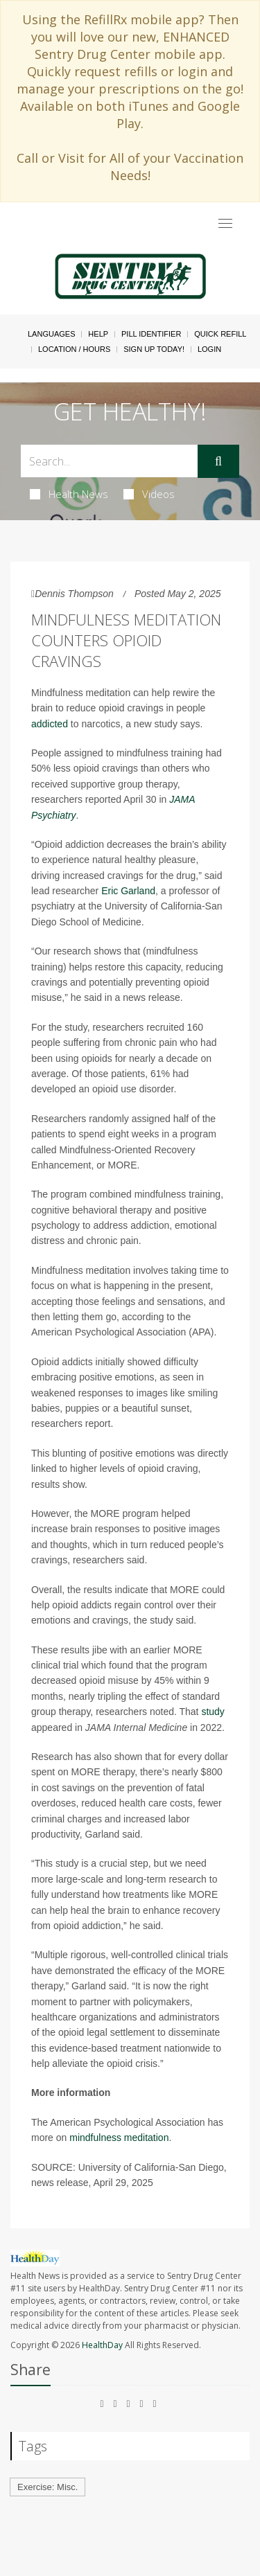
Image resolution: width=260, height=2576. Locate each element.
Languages (51, 334)
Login (209, 349)
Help (98, 334)
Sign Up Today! (153, 349)
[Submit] (218, 461)
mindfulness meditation (118, 2137)
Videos (149, 494)
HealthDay (102, 2345)
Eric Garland (128, 890)
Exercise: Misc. (47, 2487)
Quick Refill (220, 334)
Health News (69, 494)
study (212, 1711)
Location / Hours (74, 349)
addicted (49, 723)
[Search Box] (109, 461)
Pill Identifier (151, 334)
